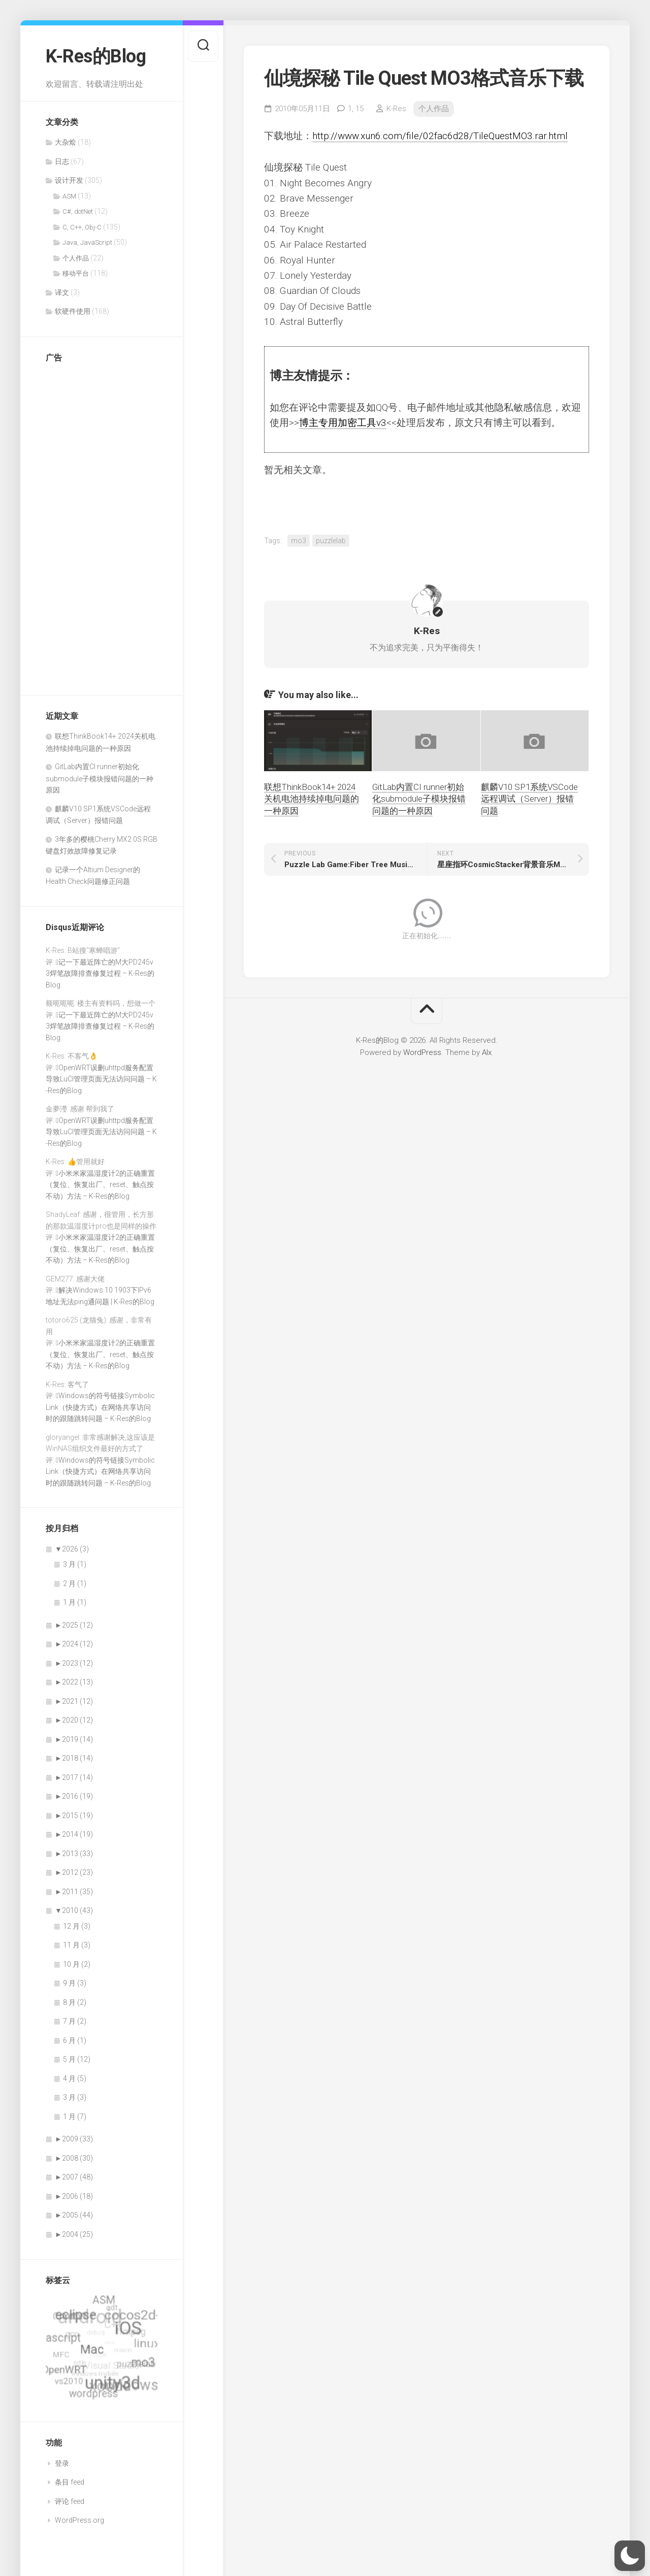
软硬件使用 (72, 311)
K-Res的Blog (96, 56)
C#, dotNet (77, 211)
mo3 (298, 541)
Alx (487, 1052)
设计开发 (69, 180)
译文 (62, 292)
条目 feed (69, 2482)
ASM (69, 196)
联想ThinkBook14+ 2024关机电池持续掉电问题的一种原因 (311, 799)
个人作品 (75, 258)
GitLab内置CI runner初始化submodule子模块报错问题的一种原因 (99, 778)
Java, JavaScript (87, 242)
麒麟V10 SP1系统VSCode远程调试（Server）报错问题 (529, 799)
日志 (62, 161)
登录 (62, 2463)
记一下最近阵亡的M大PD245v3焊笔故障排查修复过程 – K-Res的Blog (100, 973)
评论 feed (69, 2501)
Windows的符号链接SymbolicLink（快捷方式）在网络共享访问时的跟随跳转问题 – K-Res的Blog (100, 1407)
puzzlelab (331, 541)
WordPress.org (79, 2520)
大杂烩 (65, 142)
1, (356, 108)
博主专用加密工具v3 (342, 422)
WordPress (422, 1052)
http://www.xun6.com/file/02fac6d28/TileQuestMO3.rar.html (440, 136)
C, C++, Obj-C (82, 227)
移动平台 (75, 273)
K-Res (396, 108)
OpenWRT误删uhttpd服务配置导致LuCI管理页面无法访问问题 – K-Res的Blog (101, 1079)
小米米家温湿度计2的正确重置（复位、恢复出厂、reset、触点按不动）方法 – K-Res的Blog (100, 1184)
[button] (629, 2555)
